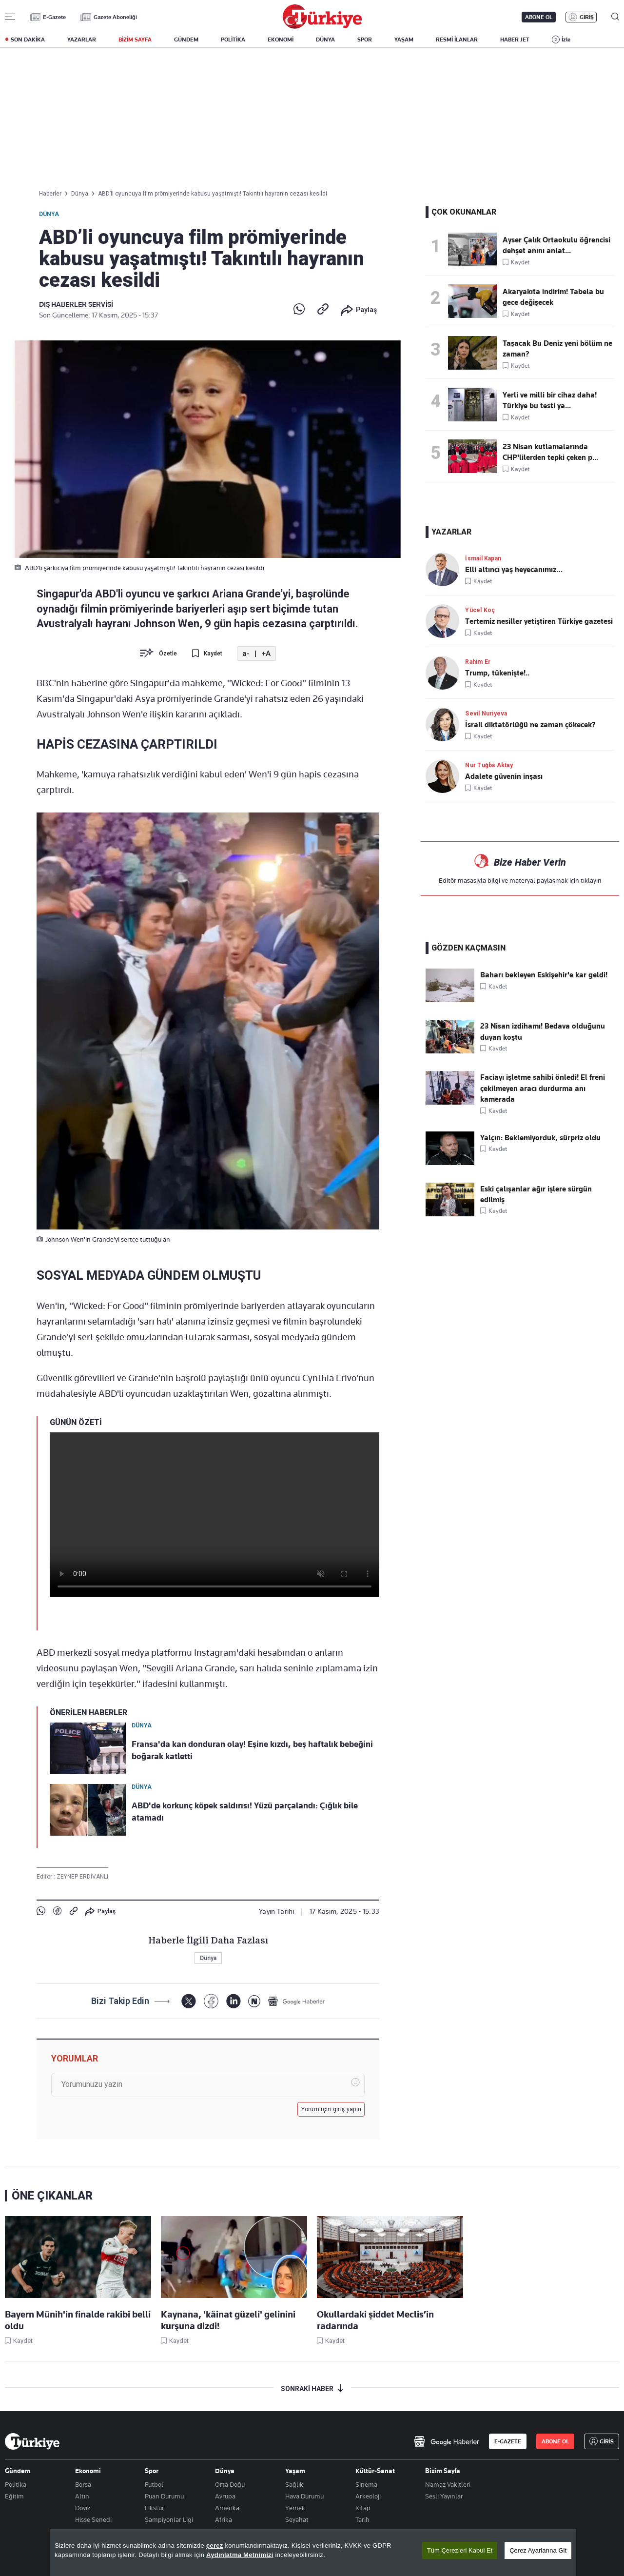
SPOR (364, 39)
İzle (566, 39)
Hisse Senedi (93, 2519)
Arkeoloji (368, 2496)
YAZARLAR (81, 39)
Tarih (362, 2519)
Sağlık (294, 2484)
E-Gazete (54, 17)
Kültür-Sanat (375, 2471)
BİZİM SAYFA (135, 39)
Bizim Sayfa (442, 2471)
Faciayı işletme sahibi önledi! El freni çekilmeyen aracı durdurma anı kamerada (542, 1088)
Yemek (295, 2508)
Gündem (17, 2471)
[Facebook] (210, 2001)
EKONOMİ (280, 39)
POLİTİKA (233, 39)
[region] (313, 2552)
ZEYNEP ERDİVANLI (82, 1876)
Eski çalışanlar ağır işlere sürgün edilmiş (536, 1194)
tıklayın (591, 880)
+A (266, 653)
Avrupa (225, 2496)
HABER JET (514, 39)
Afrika (223, 2519)
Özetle (168, 653)
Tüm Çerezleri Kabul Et (459, 2550)
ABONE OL (538, 17)
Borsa (83, 2484)
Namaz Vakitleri (447, 2484)
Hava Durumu (304, 2496)
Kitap (362, 2508)
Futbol (154, 2484)
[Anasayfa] (32, 2441)
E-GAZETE (507, 2441)
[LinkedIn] (233, 2001)
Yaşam (295, 2471)
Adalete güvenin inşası (504, 776)
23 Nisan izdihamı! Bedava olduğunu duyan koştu (542, 1031)
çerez (214, 2545)
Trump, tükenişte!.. (497, 673)
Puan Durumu (164, 2496)
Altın (82, 2496)
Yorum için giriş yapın (331, 2109)
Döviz (82, 2508)
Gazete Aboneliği (115, 17)
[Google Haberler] (296, 2001)
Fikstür (154, 2508)
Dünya (49, 214)
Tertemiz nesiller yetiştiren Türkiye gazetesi (539, 621)
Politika (15, 2484)
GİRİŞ (587, 17)
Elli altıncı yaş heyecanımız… (514, 569)
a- (246, 653)
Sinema (366, 2484)
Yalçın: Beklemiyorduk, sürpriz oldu (540, 1137)
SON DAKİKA (28, 39)
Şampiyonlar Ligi (169, 2519)
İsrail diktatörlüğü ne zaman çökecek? (530, 724)
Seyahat (297, 2519)
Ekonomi (88, 2471)
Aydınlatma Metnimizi (239, 2554)
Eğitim (14, 2496)
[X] (188, 2001)
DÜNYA (325, 39)
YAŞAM (403, 39)
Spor (151, 2471)
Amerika (227, 2508)
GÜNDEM (186, 39)
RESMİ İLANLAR (457, 39)
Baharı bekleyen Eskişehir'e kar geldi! (543, 975)
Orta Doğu (230, 2484)
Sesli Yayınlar (444, 2496)
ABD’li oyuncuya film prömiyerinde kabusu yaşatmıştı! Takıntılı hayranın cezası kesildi (212, 193)
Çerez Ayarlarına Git (537, 2550)
